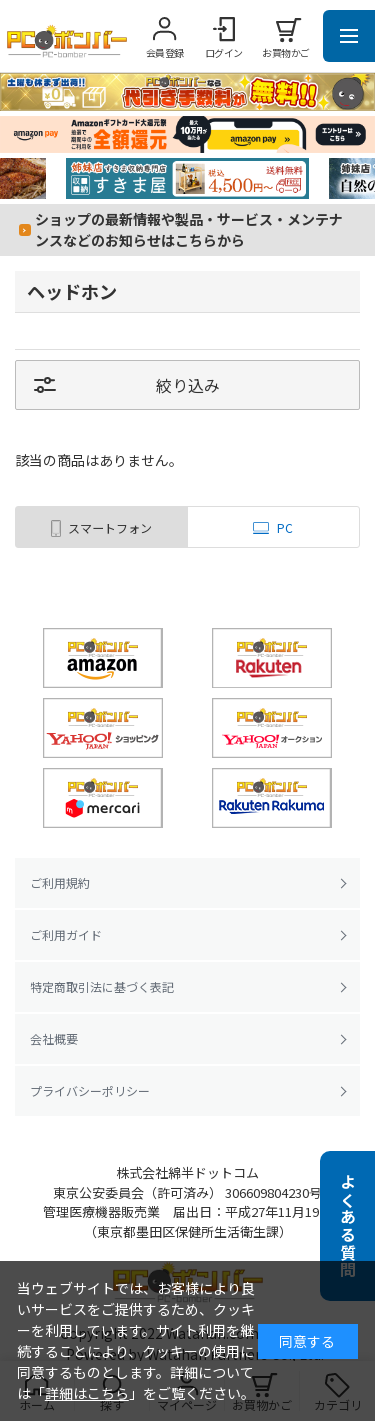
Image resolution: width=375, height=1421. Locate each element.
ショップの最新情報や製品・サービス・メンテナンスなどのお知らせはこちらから (189, 229)
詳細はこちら (87, 1393)
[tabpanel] (187, 178)
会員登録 (165, 52)
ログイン (224, 52)
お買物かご (286, 52)
